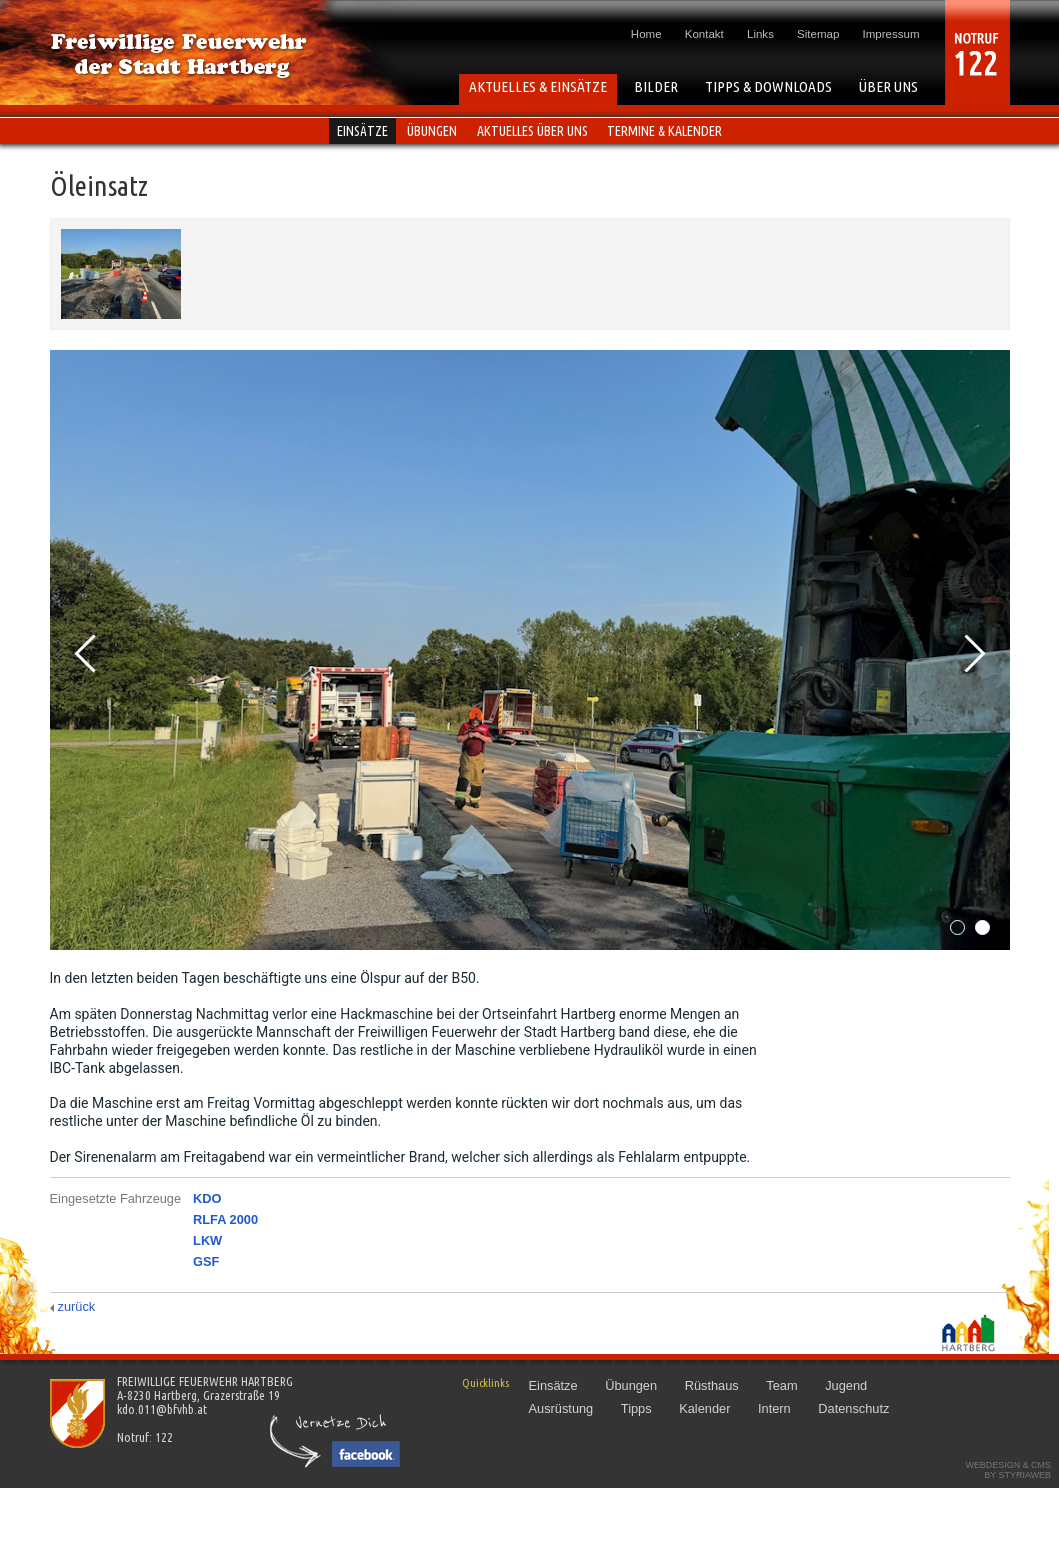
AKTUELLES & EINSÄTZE (538, 86)
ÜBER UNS (888, 86)
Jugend (846, 1385)
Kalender (704, 1408)
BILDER (656, 86)
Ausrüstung (561, 1408)
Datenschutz (853, 1408)
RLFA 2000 (225, 1219)
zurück (77, 1306)
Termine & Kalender (664, 131)
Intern (774, 1408)
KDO (207, 1198)
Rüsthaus (712, 1385)
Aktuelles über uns (532, 131)
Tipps (636, 1408)
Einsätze (362, 131)
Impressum (891, 34)
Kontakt (704, 34)
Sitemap (818, 34)
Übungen (432, 131)
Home (646, 34)
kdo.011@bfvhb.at (162, 1409)
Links (760, 34)
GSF (206, 1261)
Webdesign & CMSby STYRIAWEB (1008, 1470)
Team (781, 1385)
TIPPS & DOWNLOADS (768, 86)
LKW (207, 1240)
